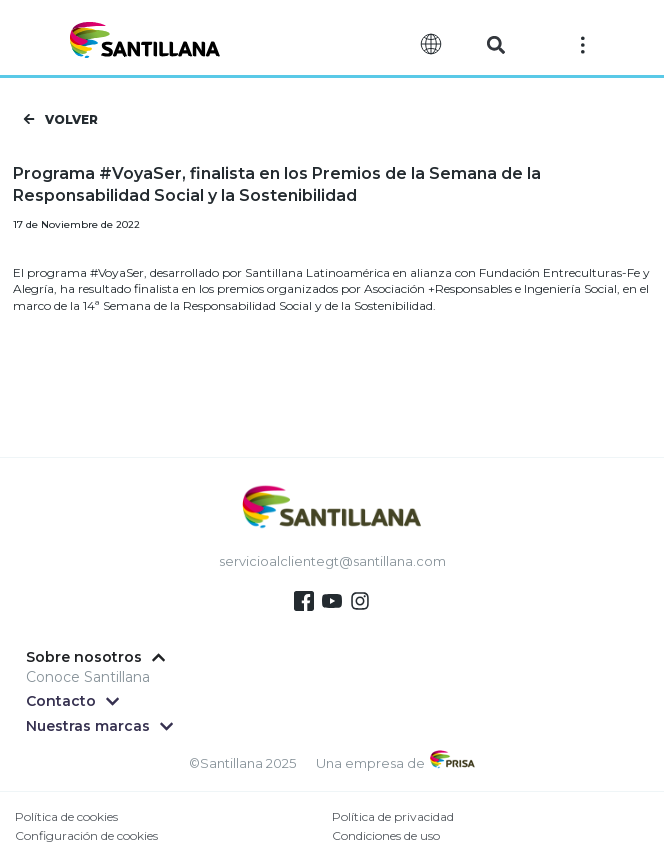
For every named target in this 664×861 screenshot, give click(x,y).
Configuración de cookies (86, 835)
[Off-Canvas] (583, 44)
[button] (496, 45)
